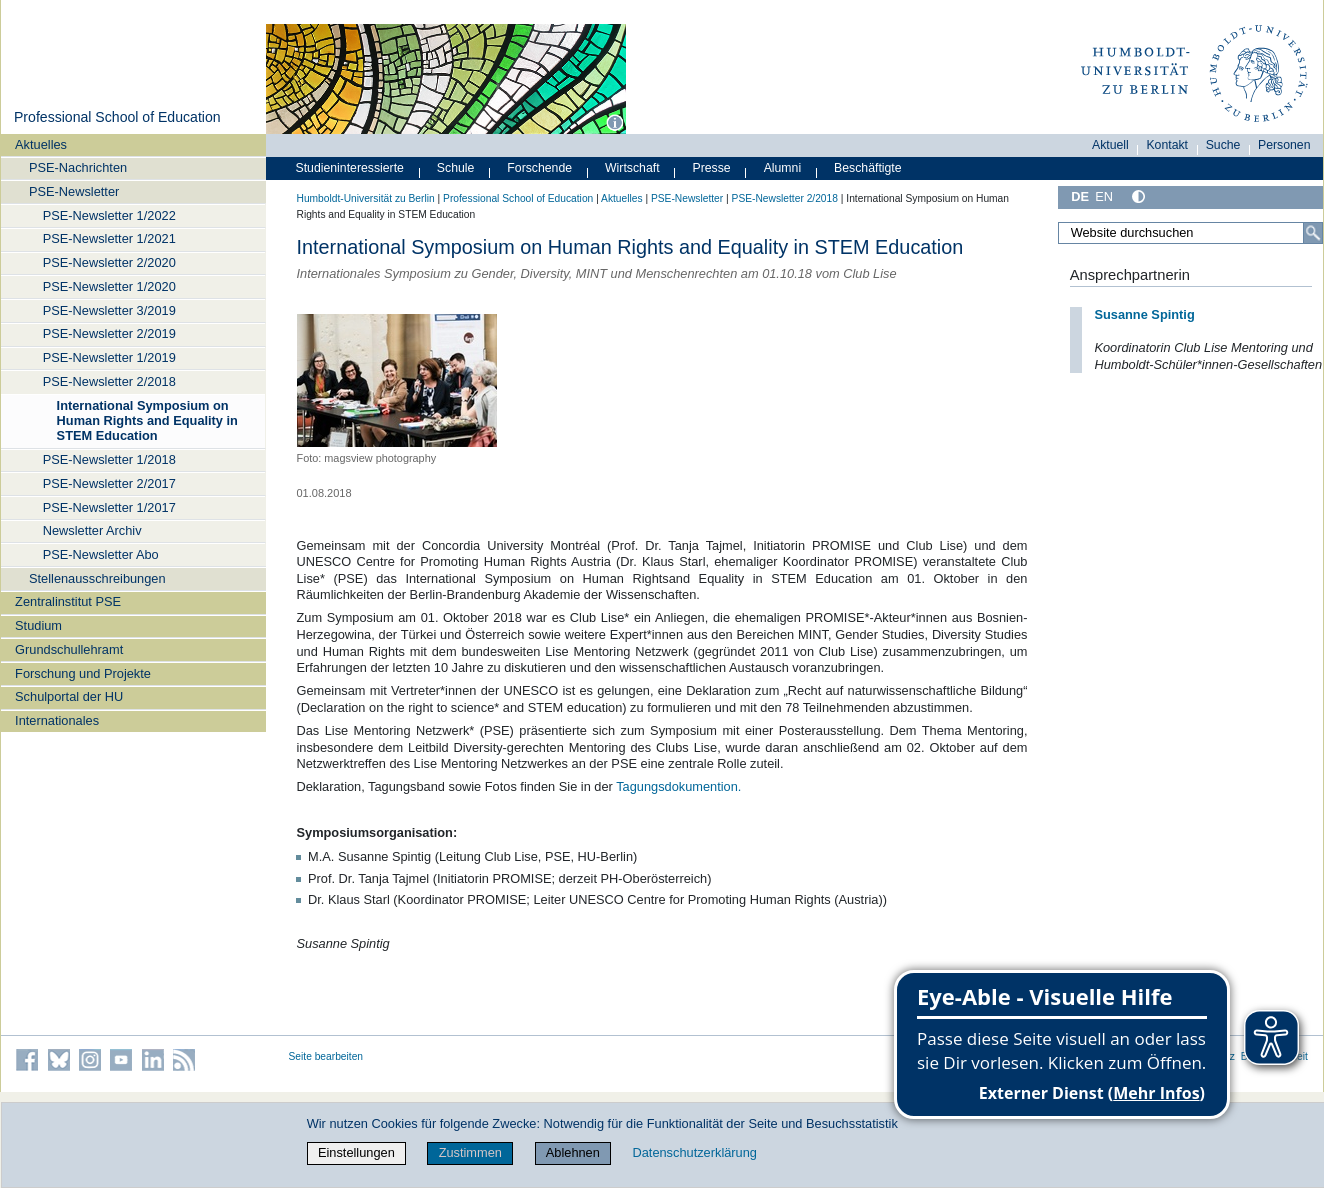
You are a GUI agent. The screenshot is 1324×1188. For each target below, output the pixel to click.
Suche (1223, 145)
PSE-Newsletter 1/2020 (109, 286)
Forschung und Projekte (83, 673)
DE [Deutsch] (1080, 196)
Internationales (57, 720)
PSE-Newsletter (74, 191)
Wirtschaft (632, 168)
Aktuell (1110, 145)
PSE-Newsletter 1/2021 (109, 238)
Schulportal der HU (69, 696)
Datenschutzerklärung (694, 1152)
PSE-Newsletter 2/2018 (109, 381)
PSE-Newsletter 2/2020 (109, 262)
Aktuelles (41, 144)
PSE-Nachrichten (78, 167)
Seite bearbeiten (326, 1056)
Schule (456, 168)
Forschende (539, 168)
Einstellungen (356, 1152)
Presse (712, 168)
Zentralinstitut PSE (68, 601)
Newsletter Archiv (92, 530)
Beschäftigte (868, 168)
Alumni (783, 168)
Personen (1284, 145)
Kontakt (1167, 145)
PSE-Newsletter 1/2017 (109, 507)
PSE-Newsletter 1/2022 (109, 215)
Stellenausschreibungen (97, 578)
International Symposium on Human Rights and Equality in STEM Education (147, 421)
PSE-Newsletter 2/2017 (109, 483)
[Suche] (1313, 233)
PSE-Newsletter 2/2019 (109, 333)
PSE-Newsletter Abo (101, 554)
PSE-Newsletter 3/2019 (109, 310)
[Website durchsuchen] (1190, 233)
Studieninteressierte (350, 168)
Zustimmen (470, 1152)
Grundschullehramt (69, 649)
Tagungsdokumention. (678, 786)
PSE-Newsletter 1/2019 (109, 357)
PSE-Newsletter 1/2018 (109, 459)
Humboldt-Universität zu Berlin (366, 198)
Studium (38, 625)
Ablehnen (573, 1152)
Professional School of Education (117, 117)
